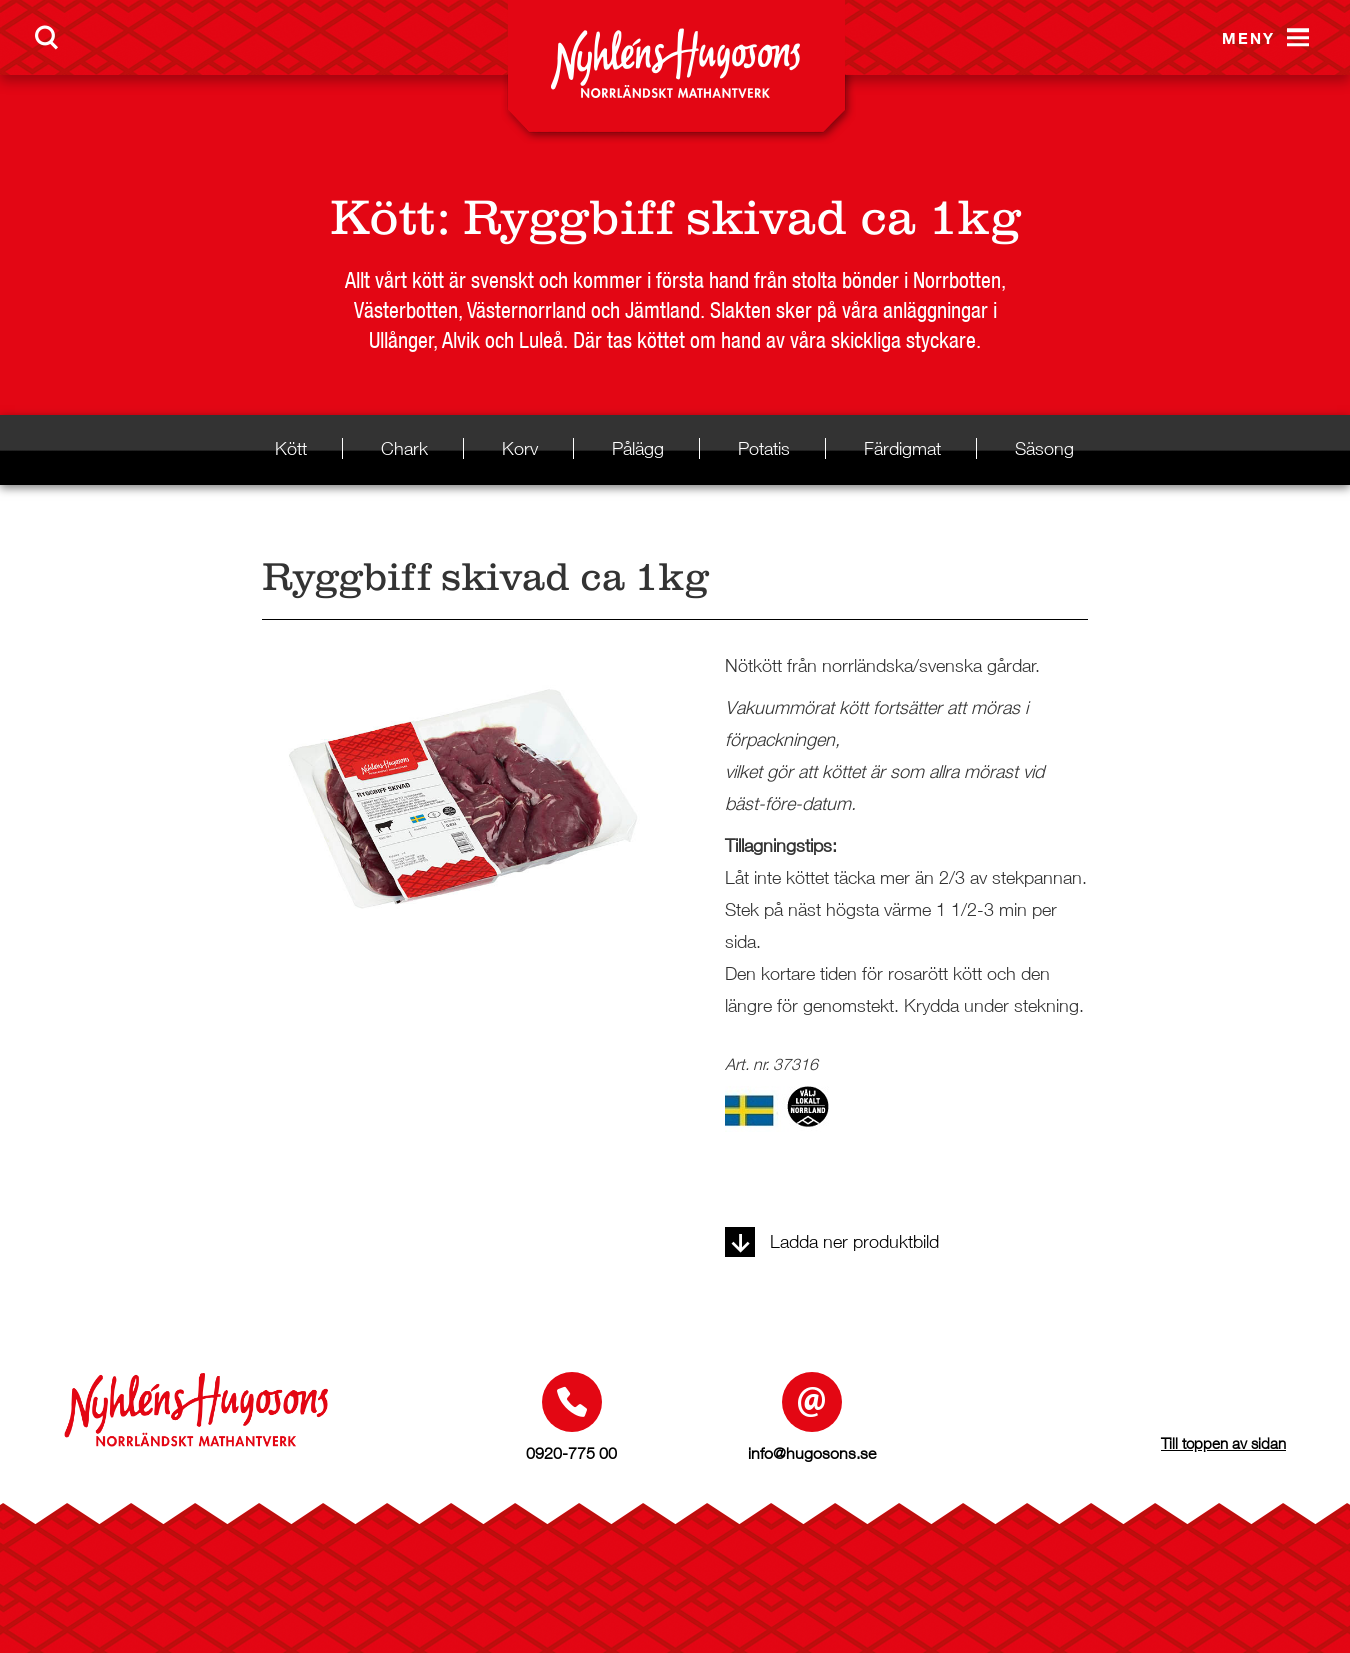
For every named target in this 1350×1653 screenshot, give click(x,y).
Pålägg (638, 448)
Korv (520, 448)
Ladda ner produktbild (832, 1241)
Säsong (1044, 448)
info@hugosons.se (812, 1453)
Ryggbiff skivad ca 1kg (742, 217)
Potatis (764, 448)
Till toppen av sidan (1223, 1443)
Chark (404, 448)
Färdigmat (902, 448)
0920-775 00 (571, 1453)
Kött (383, 217)
